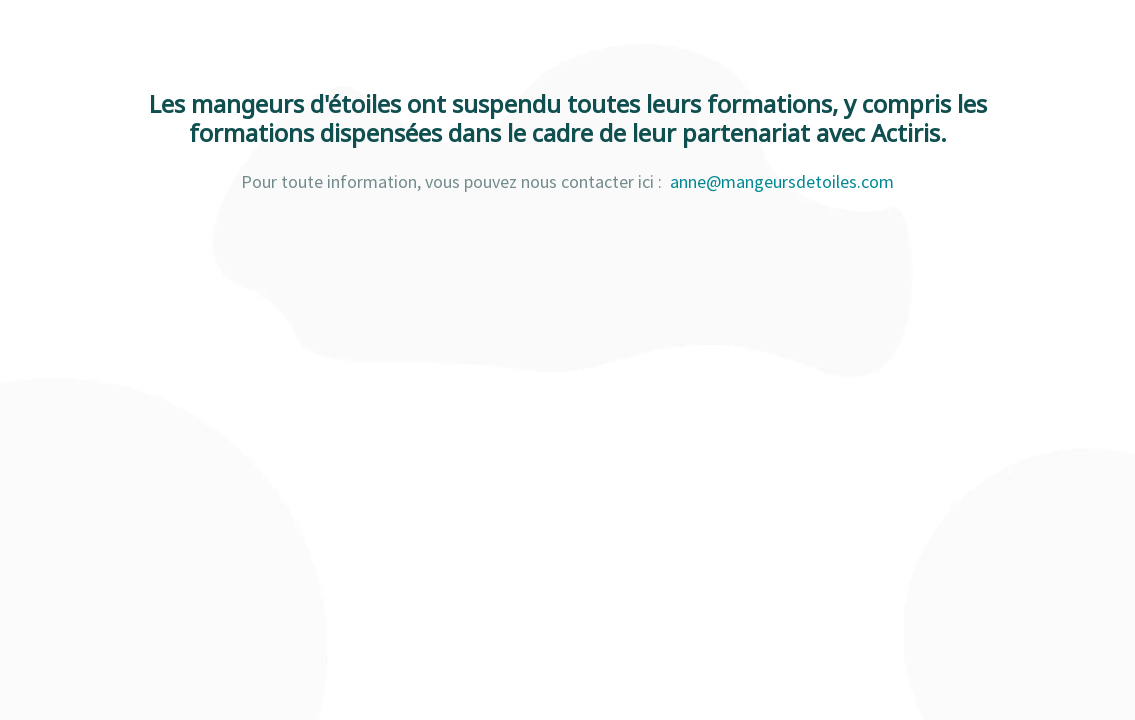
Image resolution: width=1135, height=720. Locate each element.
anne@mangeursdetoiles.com (782, 181)
